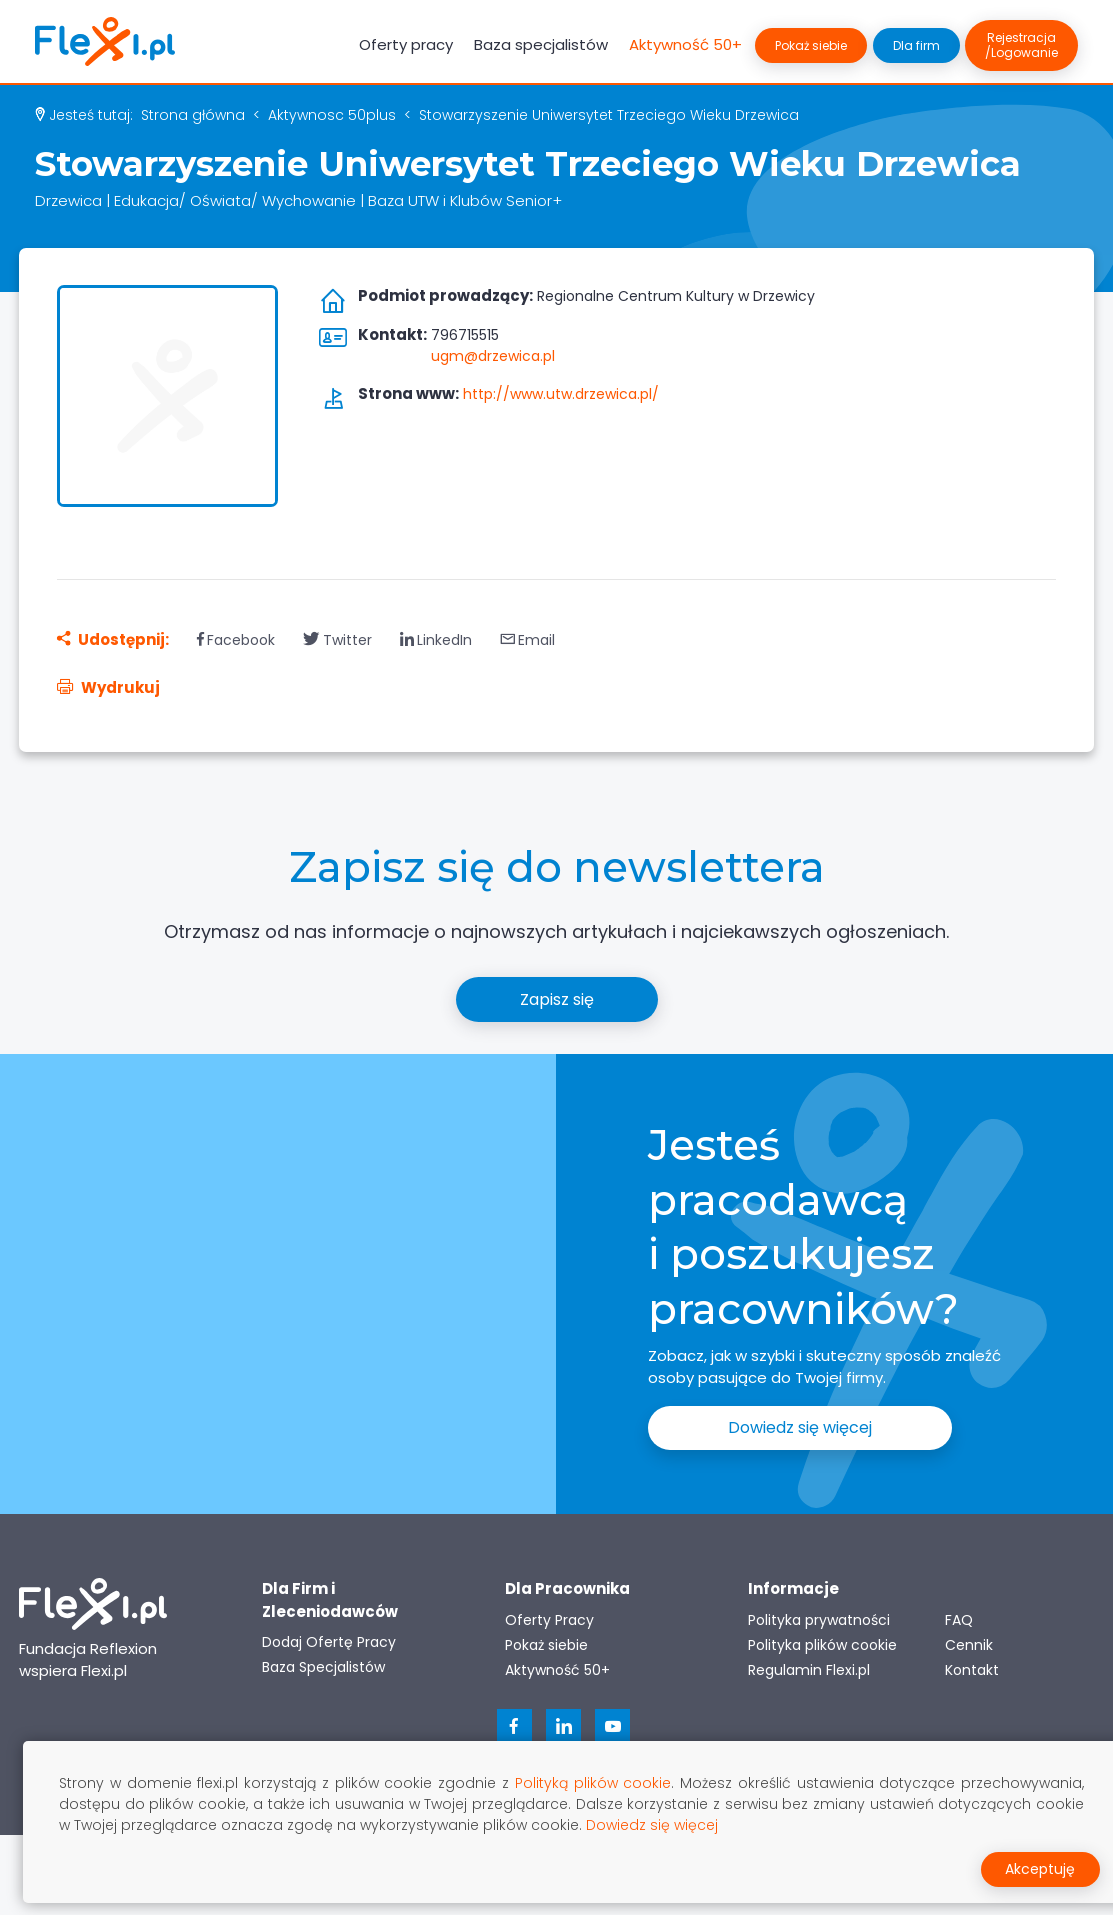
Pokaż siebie (811, 45)
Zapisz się (557, 999)
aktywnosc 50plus (332, 115)
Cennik (969, 1645)
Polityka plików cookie (822, 1645)
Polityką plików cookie (593, 1783)
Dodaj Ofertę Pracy (329, 1642)
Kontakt (972, 1670)
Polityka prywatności (819, 1620)
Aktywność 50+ (685, 44)
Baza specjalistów (541, 44)
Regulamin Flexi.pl (809, 1670)
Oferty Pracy (549, 1620)
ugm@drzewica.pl (493, 356)
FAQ (959, 1620)
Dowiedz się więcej (800, 1427)
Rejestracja (1021, 45)
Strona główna (193, 115)
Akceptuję (1040, 1869)
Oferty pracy (406, 44)
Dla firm (916, 45)
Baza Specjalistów (323, 1667)
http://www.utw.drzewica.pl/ (561, 394)
